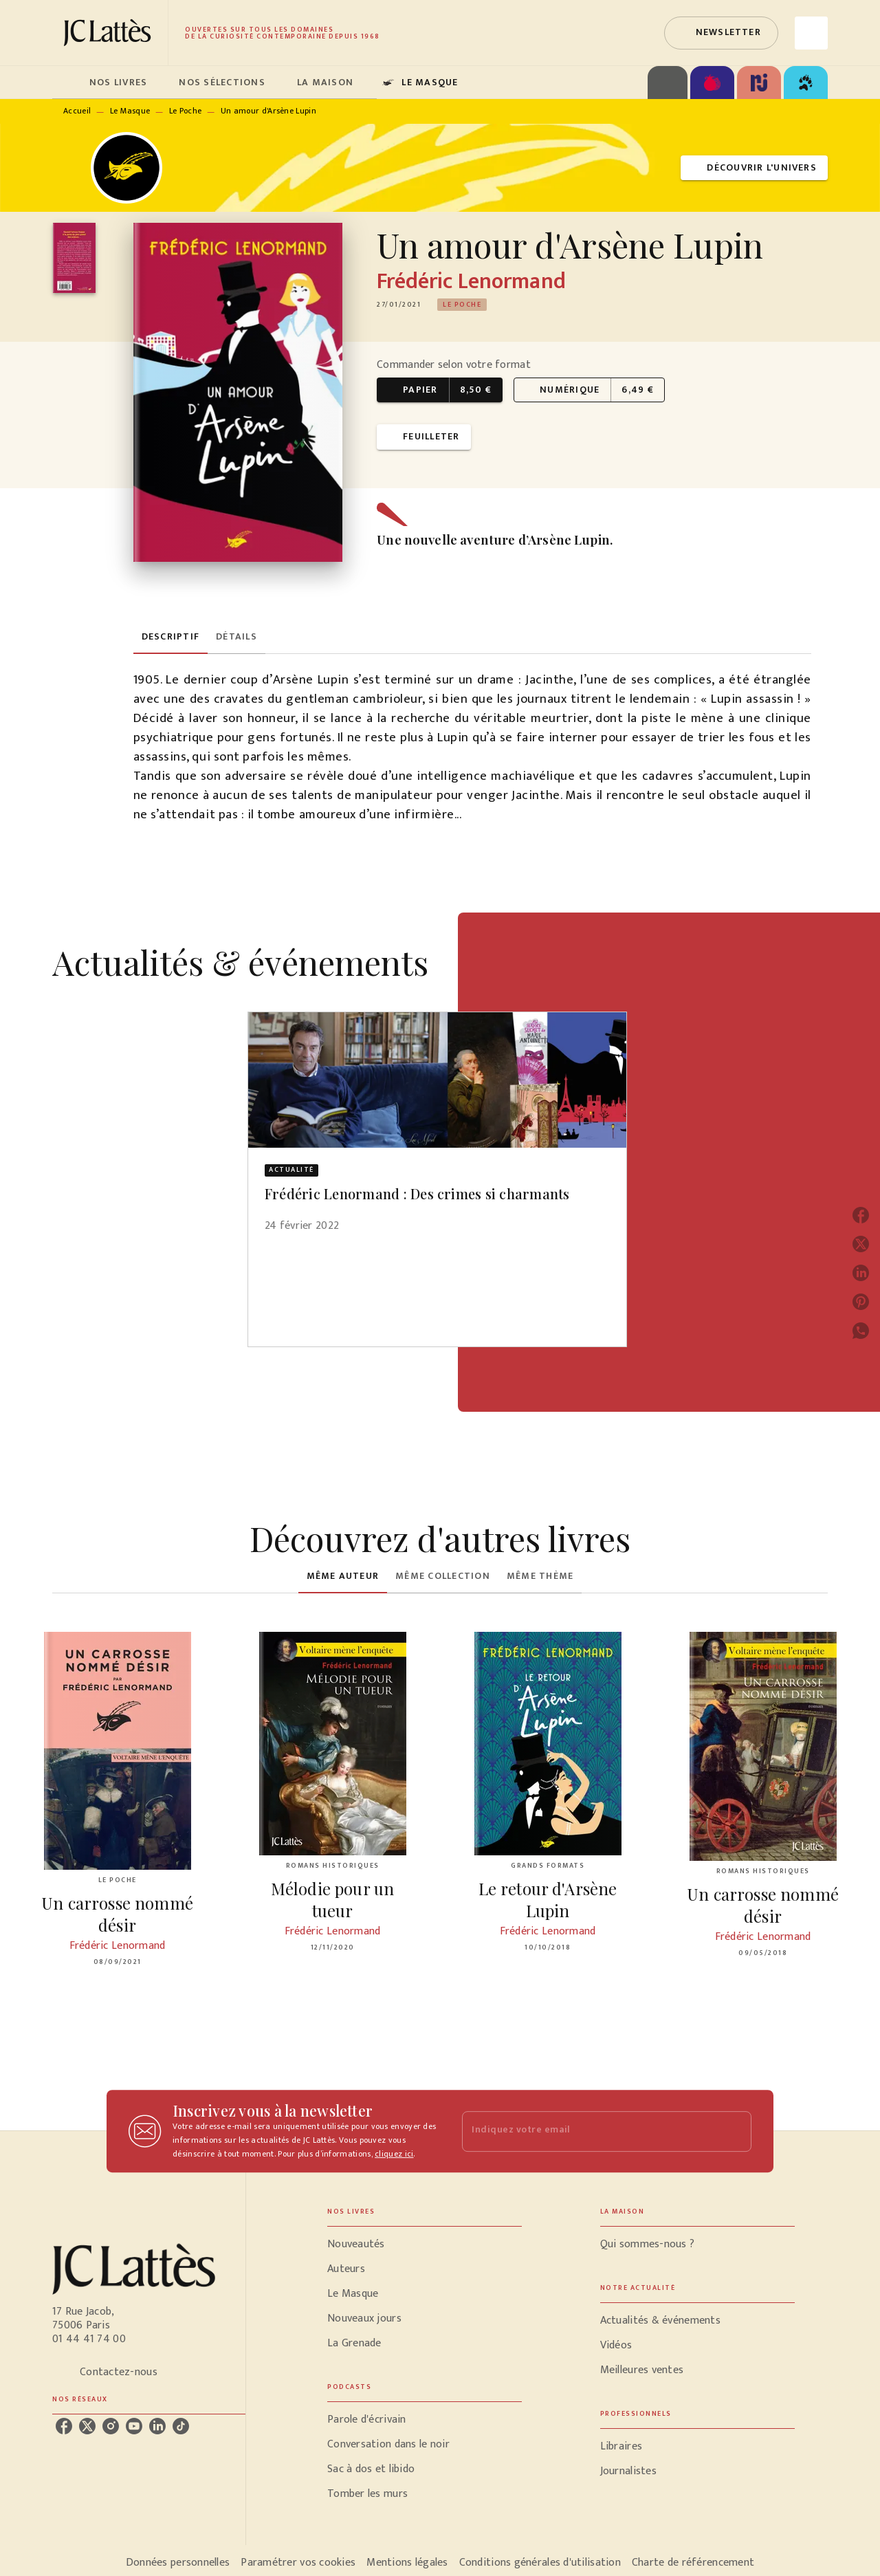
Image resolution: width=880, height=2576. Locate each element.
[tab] (66, 82)
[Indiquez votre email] (589, 2131)
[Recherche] (811, 33)
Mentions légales (407, 2562)
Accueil (77, 111)
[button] (721, 33)
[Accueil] (110, 32)
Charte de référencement (693, 2562)
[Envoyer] (734, 2131)
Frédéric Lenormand (471, 281)
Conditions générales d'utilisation (540, 2562)
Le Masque (130, 111)
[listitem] (64, 2426)
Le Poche (185, 111)
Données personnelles (178, 2562)
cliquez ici (394, 2154)
